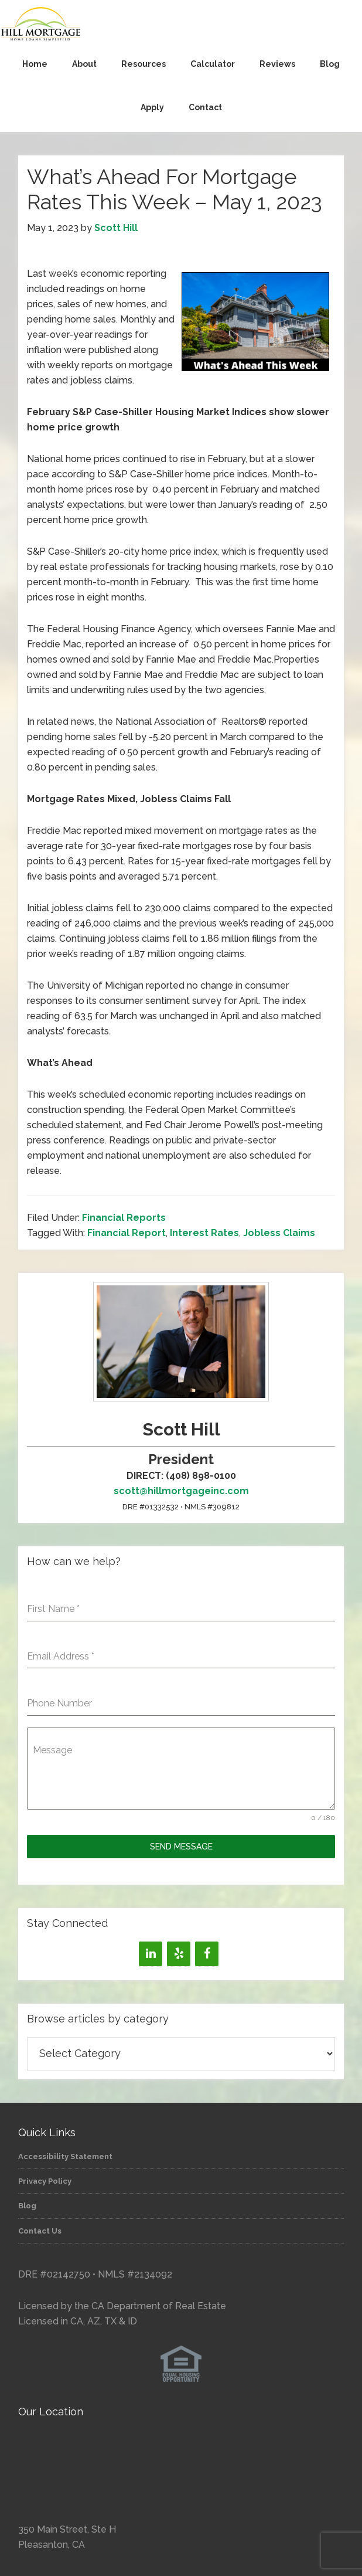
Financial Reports (124, 1217)
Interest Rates (204, 1232)
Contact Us (40, 2231)
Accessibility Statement (65, 2156)
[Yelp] (178, 1954)
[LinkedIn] (150, 1954)
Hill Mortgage (181, 24)
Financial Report (126, 1232)
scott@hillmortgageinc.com (181, 1490)
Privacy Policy (44, 2181)
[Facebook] (206, 1954)
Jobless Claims (279, 1232)
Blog (27, 2205)
